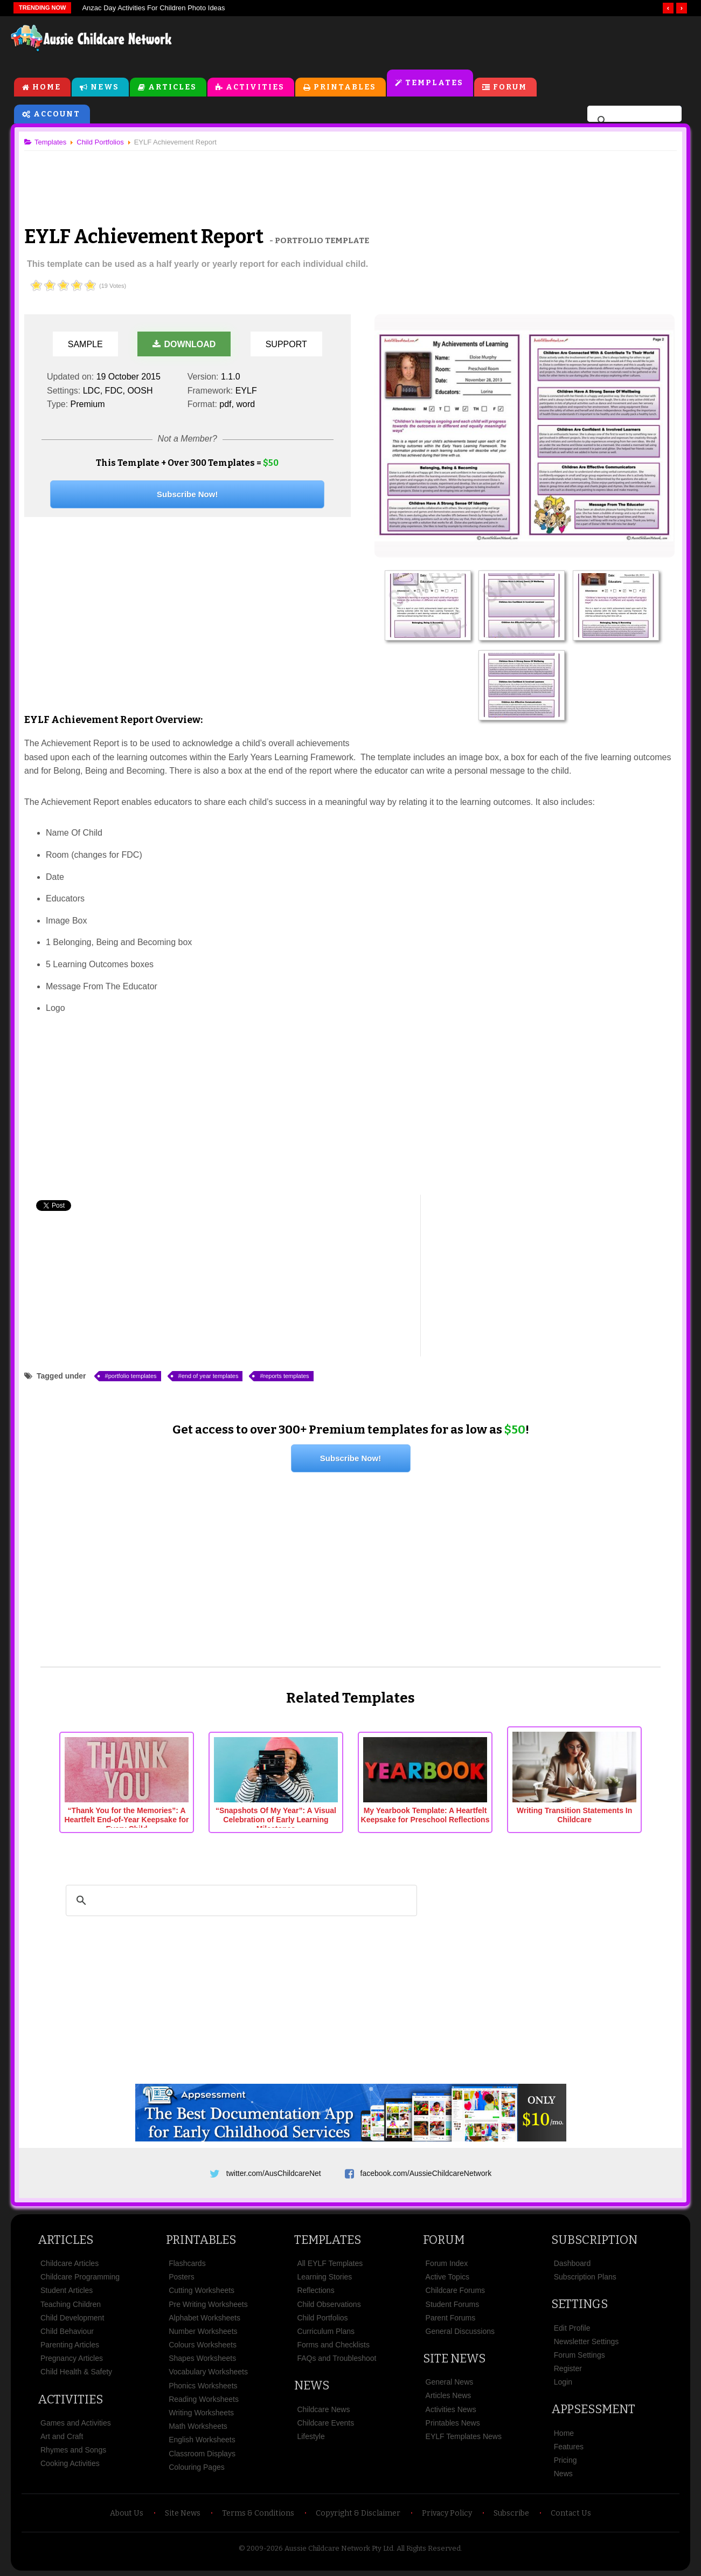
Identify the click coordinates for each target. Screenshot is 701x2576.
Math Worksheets (198, 2426)
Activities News (451, 2409)
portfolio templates (132, 1376)
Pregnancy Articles (71, 2358)
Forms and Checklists (333, 2344)
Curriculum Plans (326, 2331)
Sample (85, 344)
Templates (434, 82)
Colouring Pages (197, 2467)
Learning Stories (324, 2276)
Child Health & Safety (76, 2371)
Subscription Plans (585, 2276)
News (105, 87)
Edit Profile (572, 2328)
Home (46, 87)
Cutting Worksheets (201, 2290)
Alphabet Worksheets (204, 2317)
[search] (632, 121)
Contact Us (571, 2513)
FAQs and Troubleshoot (336, 2358)
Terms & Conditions (258, 2513)
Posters (181, 2276)
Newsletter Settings (586, 2341)
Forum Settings (579, 2355)
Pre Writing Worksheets (208, 2304)
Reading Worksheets (204, 2399)
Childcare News (323, 2409)
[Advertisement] (445, 42)
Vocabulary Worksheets (208, 2371)
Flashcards (187, 2263)
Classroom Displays (202, 2453)
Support (286, 344)
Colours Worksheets (203, 2344)
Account (56, 114)
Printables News (453, 2423)
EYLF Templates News (464, 2436)
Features (569, 2446)
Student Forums (453, 2304)
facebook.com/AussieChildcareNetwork (426, 2173)
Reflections (315, 2290)
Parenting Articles (69, 2344)
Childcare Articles (69, 2263)
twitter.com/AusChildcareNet (273, 2173)
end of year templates (210, 1376)
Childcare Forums (455, 2290)
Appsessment (593, 2409)
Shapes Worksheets (202, 2358)
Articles (172, 87)
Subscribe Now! (187, 494)
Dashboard (572, 2263)
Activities (255, 87)
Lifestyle (310, 2436)
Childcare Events (325, 2423)
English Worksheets (202, 2439)
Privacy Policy (447, 2513)
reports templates (286, 1376)
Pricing (565, 2460)
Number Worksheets (203, 2331)
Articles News (448, 2395)
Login (563, 2382)
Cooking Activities (70, 2463)
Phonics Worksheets (203, 2385)
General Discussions (460, 2331)
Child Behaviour (67, 2331)
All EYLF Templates (330, 2263)
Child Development (72, 2317)
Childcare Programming (80, 2276)
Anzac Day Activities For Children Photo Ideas (153, 8)
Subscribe (511, 2513)
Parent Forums (451, 2317)
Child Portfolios (322, 2317)
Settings (579, 2304)
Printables (345, 87)
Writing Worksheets (201, 2412)
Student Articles (66, 2290)
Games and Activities (75, 2423)
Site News (454, 2358)
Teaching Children (70, 2304)
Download (184, 344)
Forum (510, 87)
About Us (126, 2513)
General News (450, 2382)
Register (568, 2368)
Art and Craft (61, 2436)
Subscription (594, 2240)
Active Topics (447, 2276)
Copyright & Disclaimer (358, 2513)
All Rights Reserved (429, 2548)
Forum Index (447, 2263)
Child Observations (328, 2304)
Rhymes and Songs (73, 2450)
